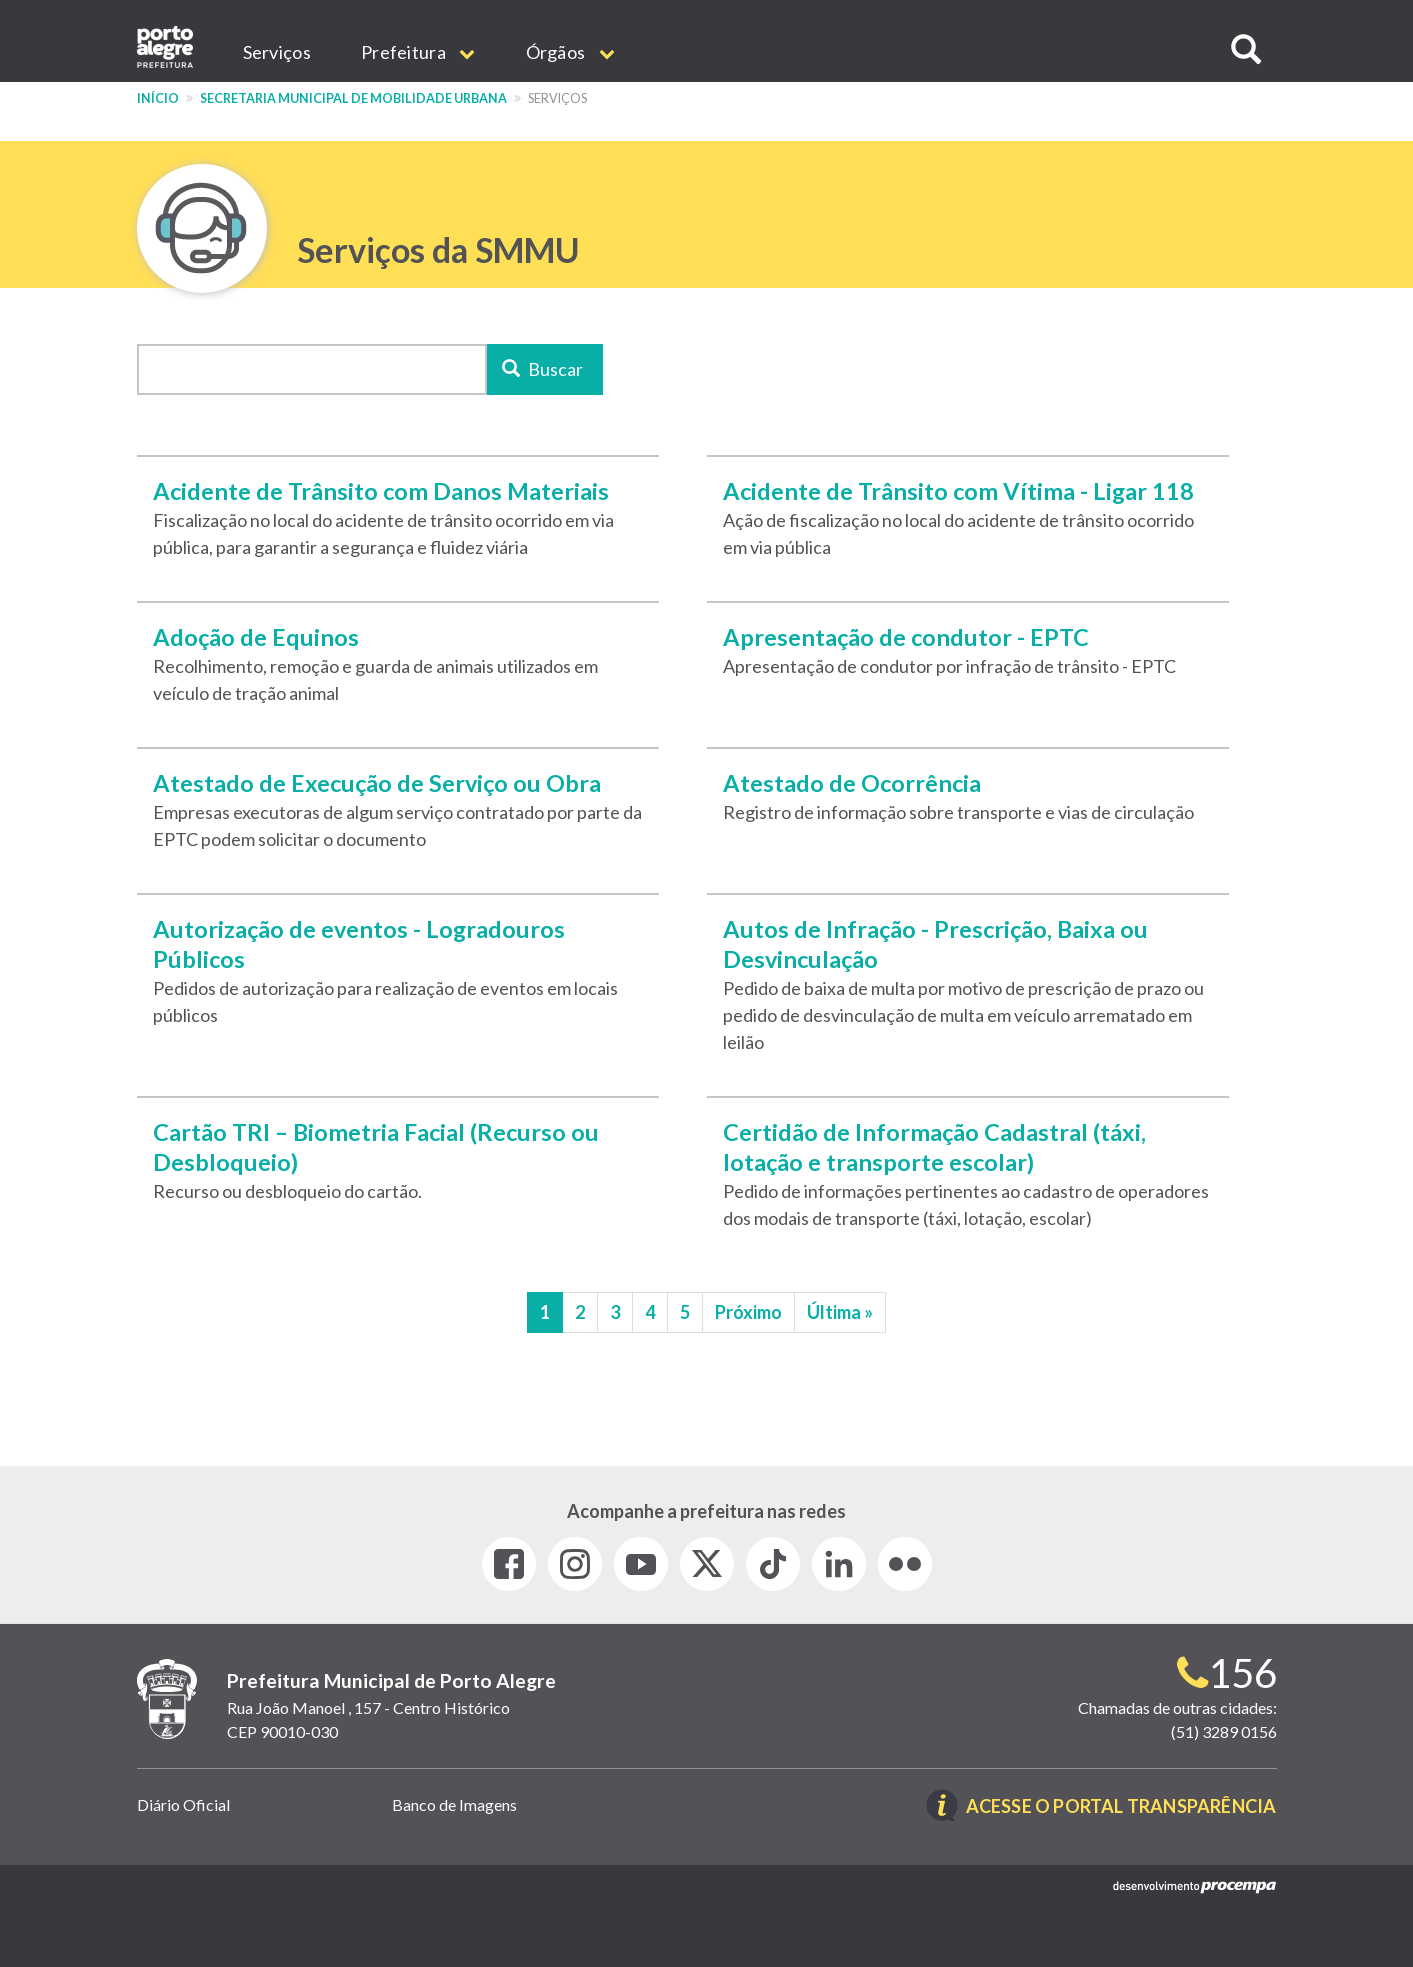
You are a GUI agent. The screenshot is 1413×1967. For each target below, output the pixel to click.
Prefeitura (418, 52)
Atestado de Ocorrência (852, 783)
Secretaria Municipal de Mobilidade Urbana (353, 98)
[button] (1246, 49)
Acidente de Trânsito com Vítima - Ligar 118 (958, 491)
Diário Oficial (183, 1804)
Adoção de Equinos (256, 637)
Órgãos (570, 52)
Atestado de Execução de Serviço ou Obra (377, 783)
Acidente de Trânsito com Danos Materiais (381, 491)
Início (158, 98)
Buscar (542, 369)
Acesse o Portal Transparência (1121, 1807)
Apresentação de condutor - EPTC (906, 637)
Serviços (277, 52)
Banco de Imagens (454, 1804)
